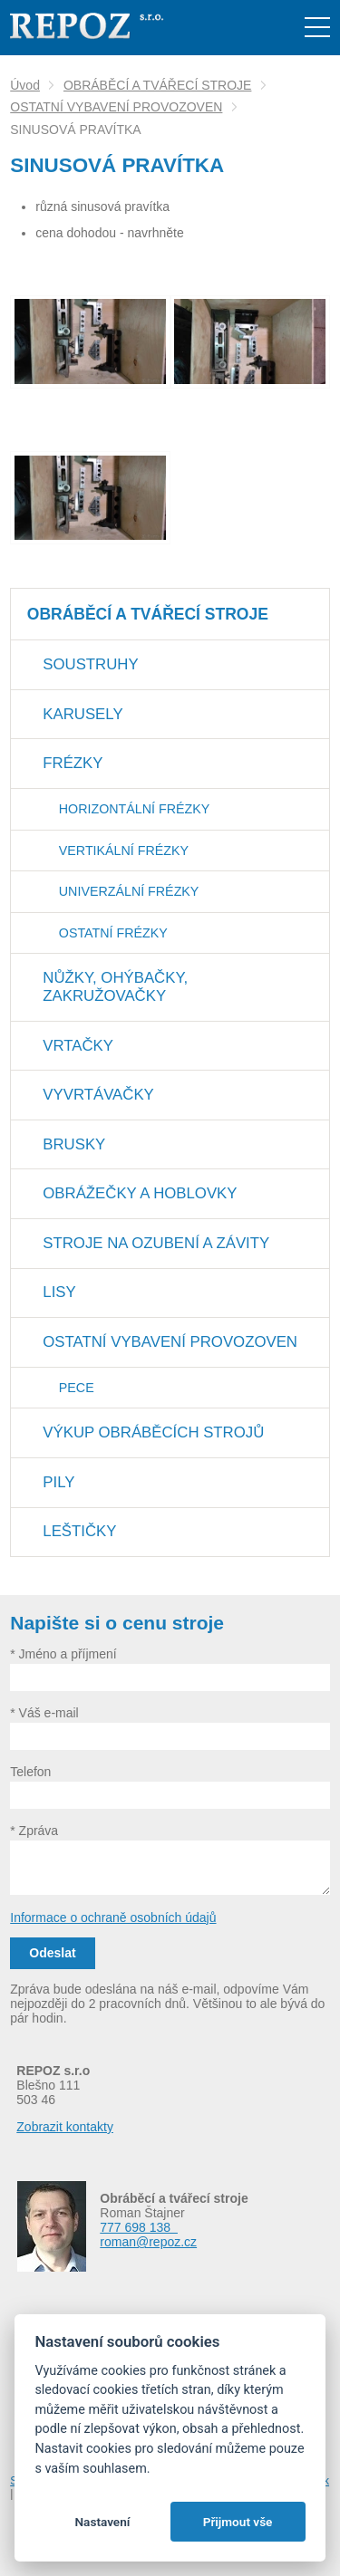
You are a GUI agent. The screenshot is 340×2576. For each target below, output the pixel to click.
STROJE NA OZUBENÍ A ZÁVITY (156, 1243)
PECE (76, 1387)
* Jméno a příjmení (63, 1654)
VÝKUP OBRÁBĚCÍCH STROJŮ (153, 1432)
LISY (59, 1292)
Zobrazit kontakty (64, 2126)
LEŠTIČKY (79, 1531)
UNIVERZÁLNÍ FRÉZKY (129, 891)
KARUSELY (82, 714)
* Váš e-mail (44, 1713)
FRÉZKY (72, 763)
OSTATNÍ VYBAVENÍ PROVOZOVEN (116, 107)
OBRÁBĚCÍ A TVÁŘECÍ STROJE (157, 85)
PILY (58, 1482)
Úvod (25, 85)
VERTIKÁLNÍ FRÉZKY (124, 850)
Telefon (30, 1771)
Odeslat (52, 1953)
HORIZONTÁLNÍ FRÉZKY (134, 809)
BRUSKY (74, 1144)
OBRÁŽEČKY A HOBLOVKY (140, 1193)
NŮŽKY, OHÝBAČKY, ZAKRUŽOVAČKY (115, 986)
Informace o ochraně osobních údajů (113, 1917)
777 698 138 (139, 2227)
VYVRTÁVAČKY (98, 1094)
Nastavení (102, 2521)
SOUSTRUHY (90, 664)
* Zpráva (34, 1830)
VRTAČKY (78, 1045)
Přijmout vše (238, 2521)
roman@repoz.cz (148, 2242)
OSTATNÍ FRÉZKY (113, 933)
